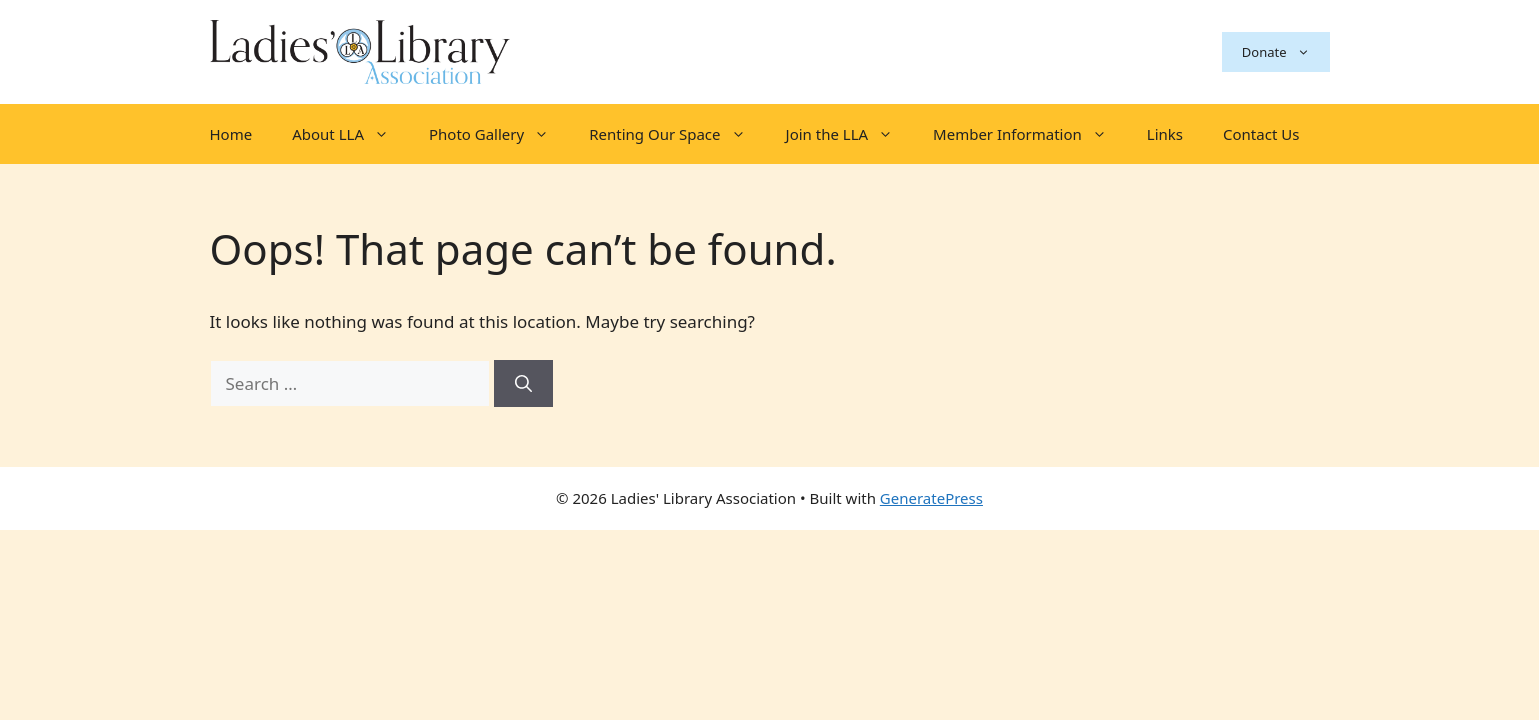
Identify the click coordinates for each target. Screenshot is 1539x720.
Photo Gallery (499, 134)
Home (231, 134)
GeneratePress (931, 498)
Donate (1286, 52)
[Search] (523, 384)
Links (1165, 134)
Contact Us (1261, 134)
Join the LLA (850, 134)
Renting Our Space (677, 134)
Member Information (1030, 134)
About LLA (350, 134)
